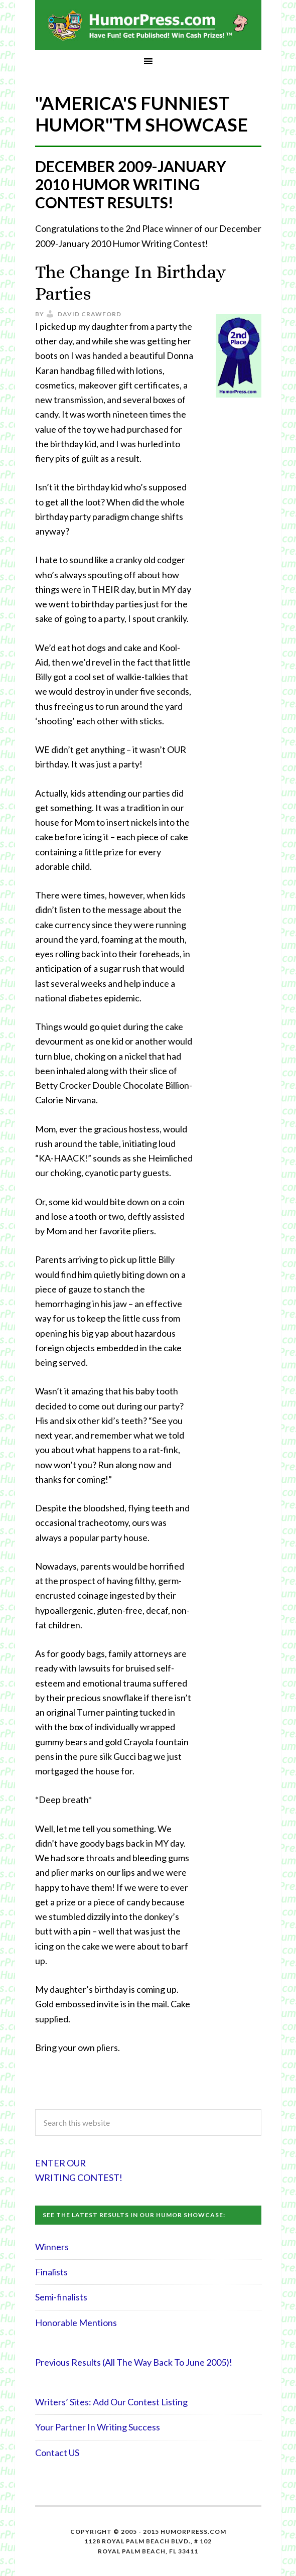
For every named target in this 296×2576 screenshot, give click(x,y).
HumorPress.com (148, 25)
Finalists (51, 2271)
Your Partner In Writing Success (97, 2426)
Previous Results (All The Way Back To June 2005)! (133, 2362)
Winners (52, 2246)
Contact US (57, 2452)
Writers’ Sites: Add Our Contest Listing (111, 2401)
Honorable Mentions (76, 2322)
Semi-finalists (61, 2296)
